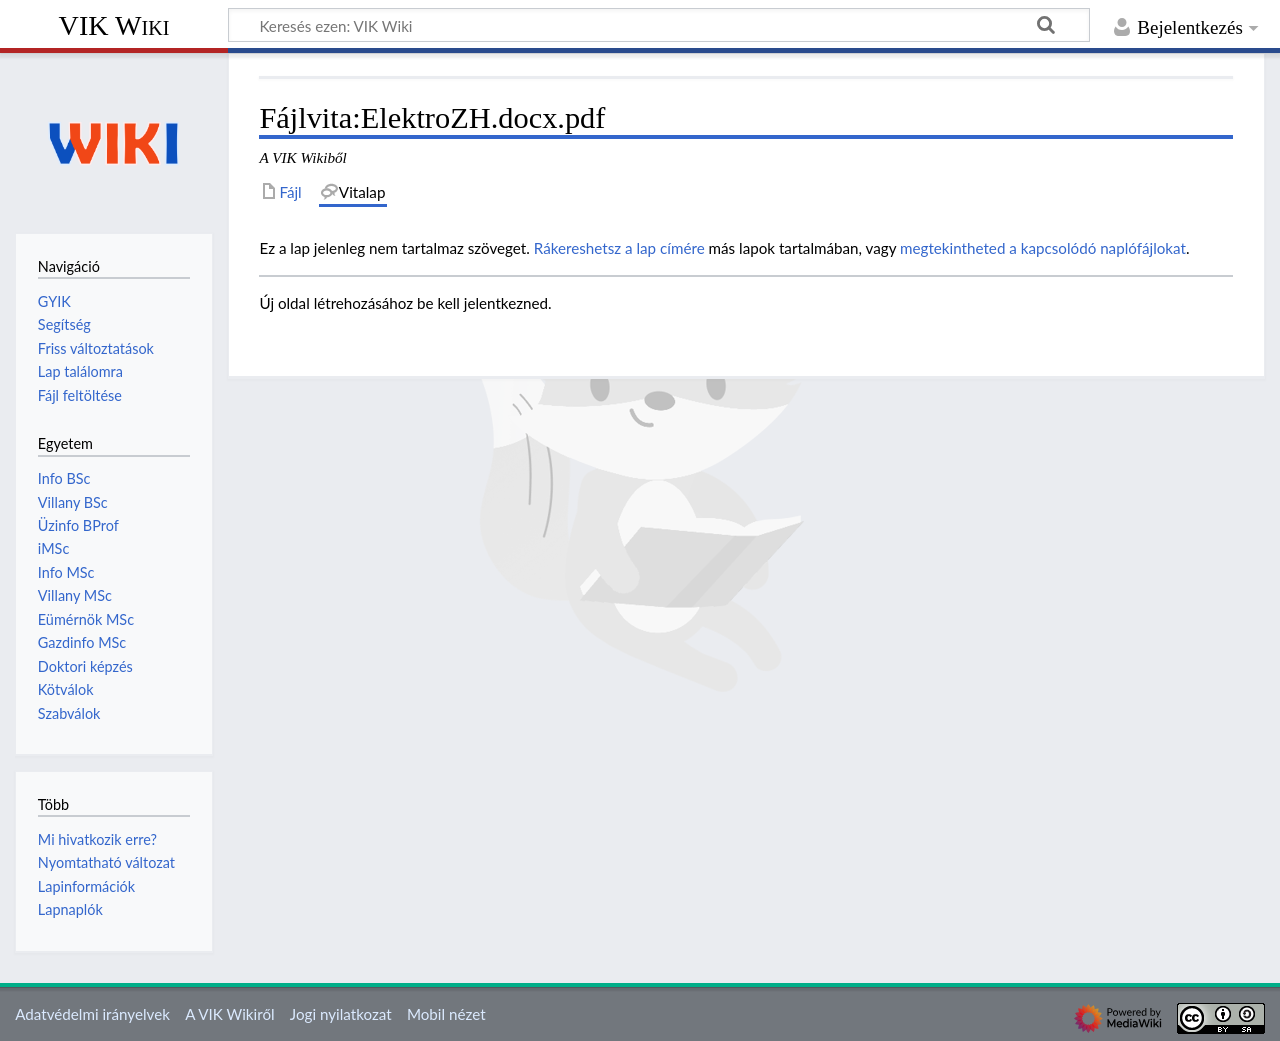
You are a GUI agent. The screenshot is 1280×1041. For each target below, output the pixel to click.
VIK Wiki (114, 25)
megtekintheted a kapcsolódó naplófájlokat (1043, 248)
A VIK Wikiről (229, 1014)
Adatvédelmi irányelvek (92, 1014)
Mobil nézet (446, 1014)
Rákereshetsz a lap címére (619, 248)
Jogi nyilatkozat (341, 1014)
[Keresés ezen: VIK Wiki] (659, 25)
